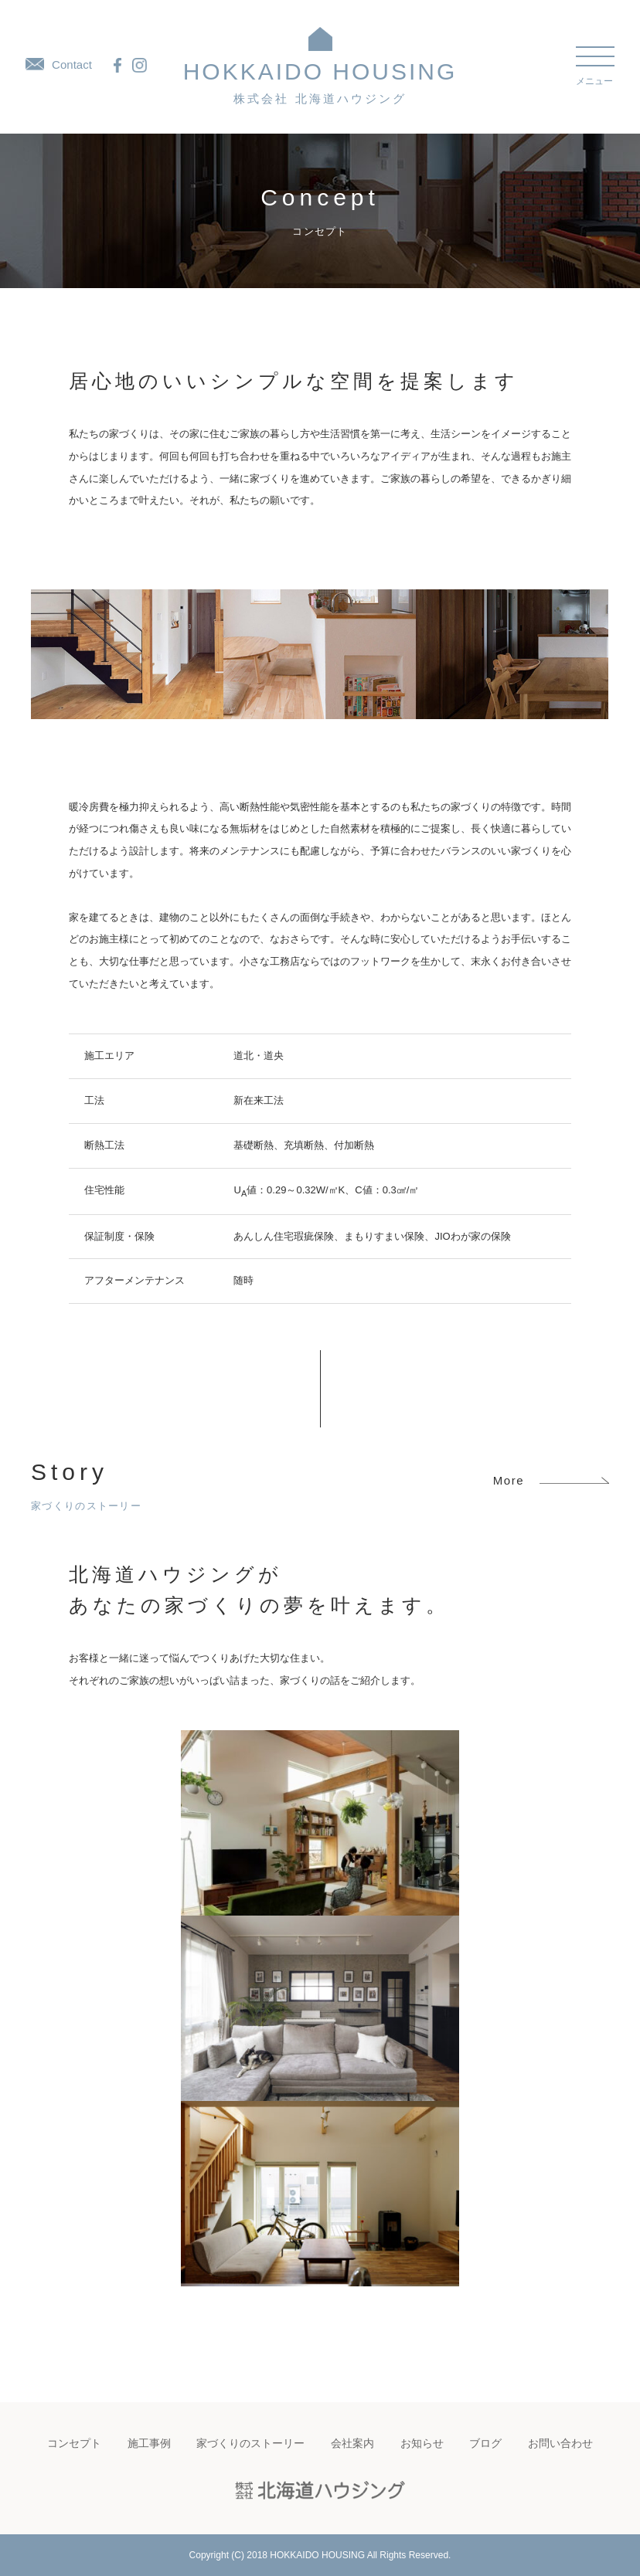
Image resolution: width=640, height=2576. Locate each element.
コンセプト (74, 2443)
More (551, 1480)
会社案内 (352, 2443)
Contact (59, 64)
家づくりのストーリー (250, 2443)
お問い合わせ (560, 2443)
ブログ (485, 2443)
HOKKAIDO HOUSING (320, 82)
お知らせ (422, 2443)
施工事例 (149, 2443)
